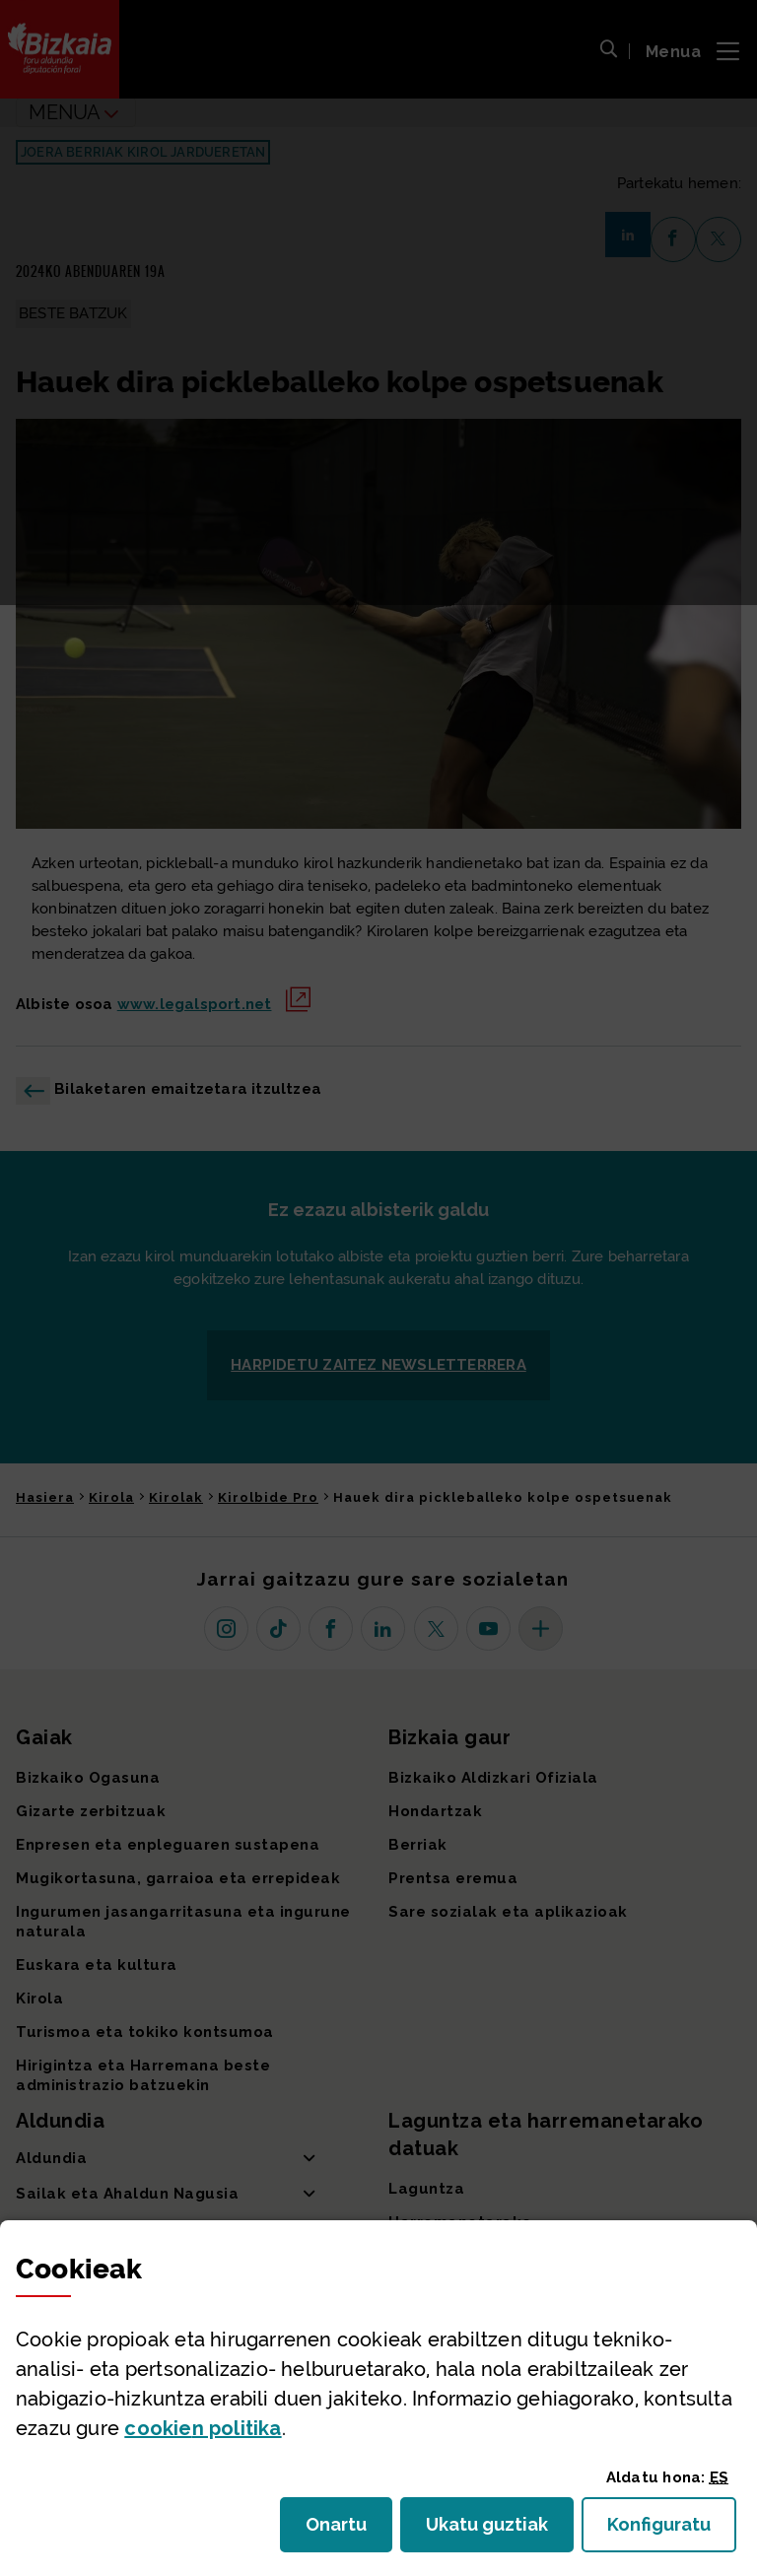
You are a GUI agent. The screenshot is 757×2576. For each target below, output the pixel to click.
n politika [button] (202, 2428)
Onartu (349, 2530)
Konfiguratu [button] (671, 2530)
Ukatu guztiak (493, 2530)
